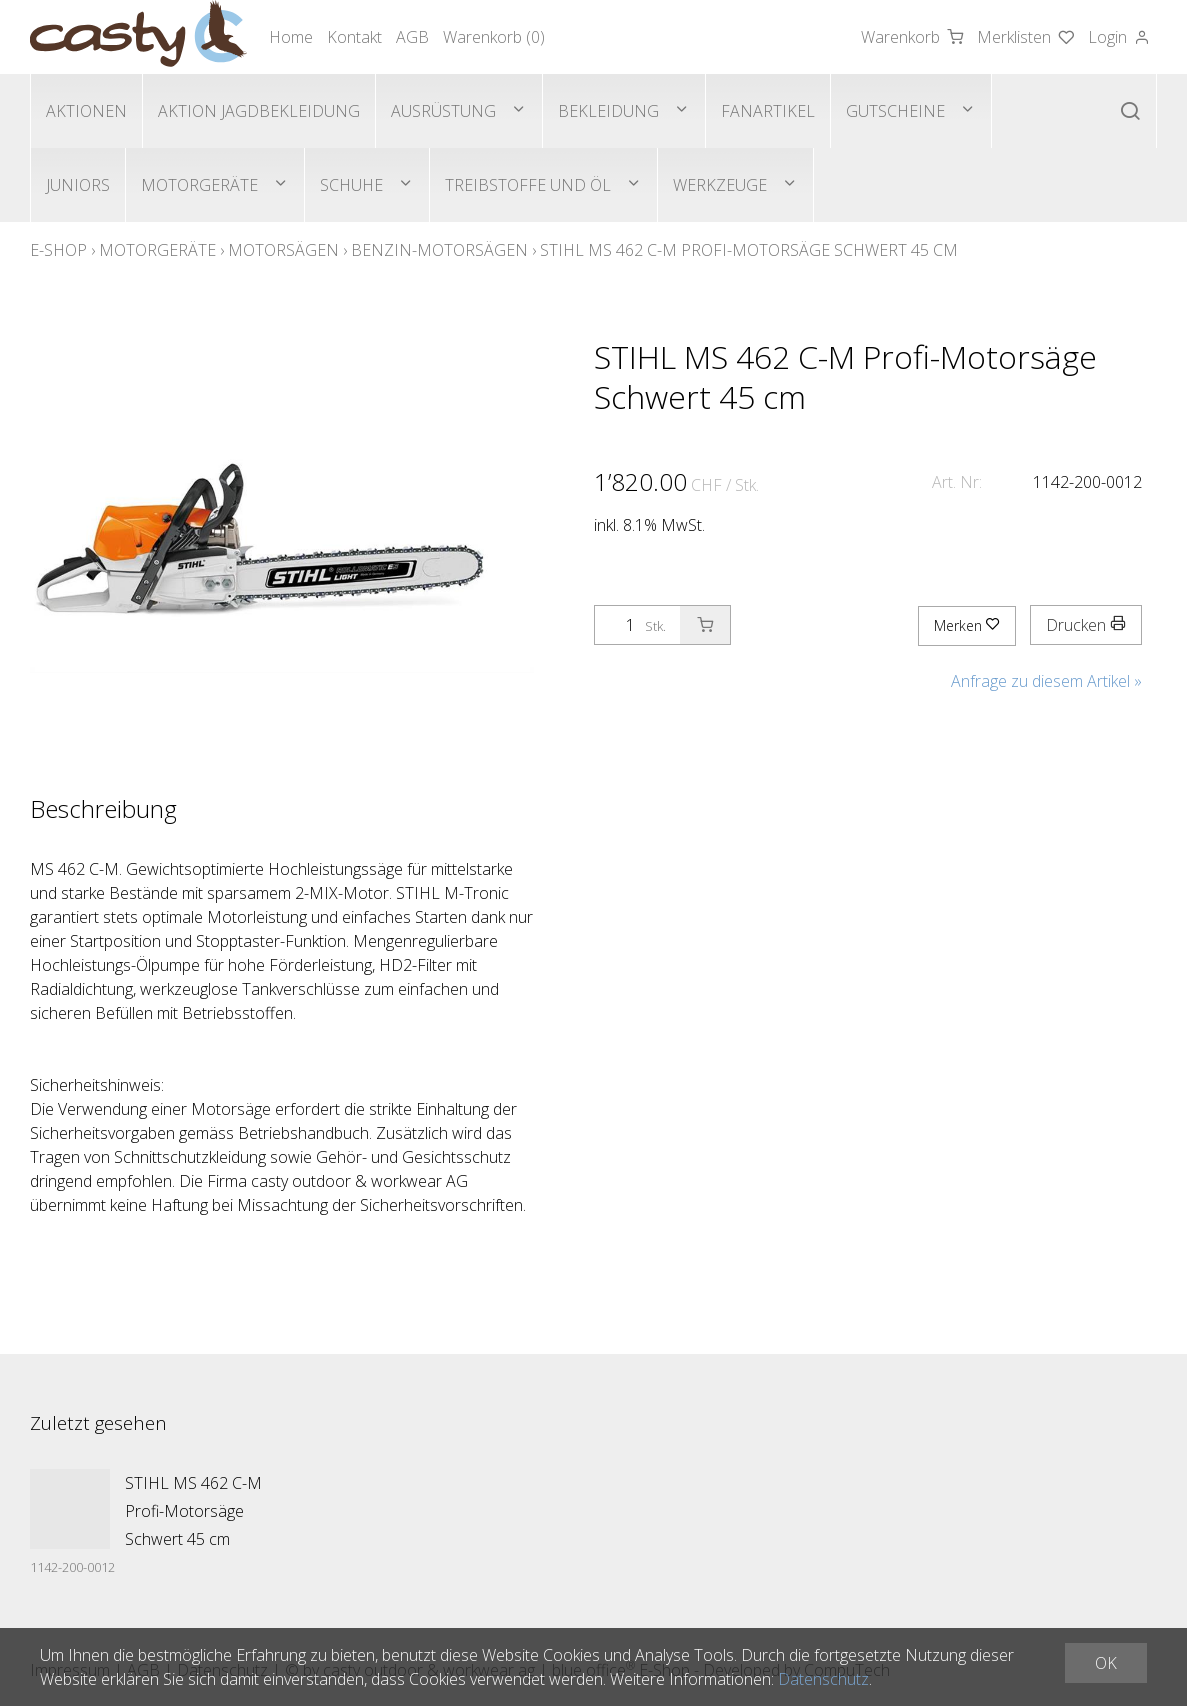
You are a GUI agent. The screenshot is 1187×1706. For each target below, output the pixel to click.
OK (1106, 1663)
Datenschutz (823, 1679)
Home (291, 37)
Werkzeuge (720, 185)
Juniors (78, 185)
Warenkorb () (494, 37)
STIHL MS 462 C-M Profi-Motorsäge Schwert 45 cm (749, 250)
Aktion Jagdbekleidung (259, 111)
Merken (967, 625)
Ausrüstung (443, 111)
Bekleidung (608, 111)
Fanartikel (768, 111)
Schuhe (351, 185)
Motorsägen (283, 250)
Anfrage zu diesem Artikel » (1046, 681)
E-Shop (58, 250)
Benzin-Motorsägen (439, 250)
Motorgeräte (199, 185)
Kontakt (354, 37)
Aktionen (86, 111)
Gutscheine (895, 111)
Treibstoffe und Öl (528, 185)
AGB (412, 37)
